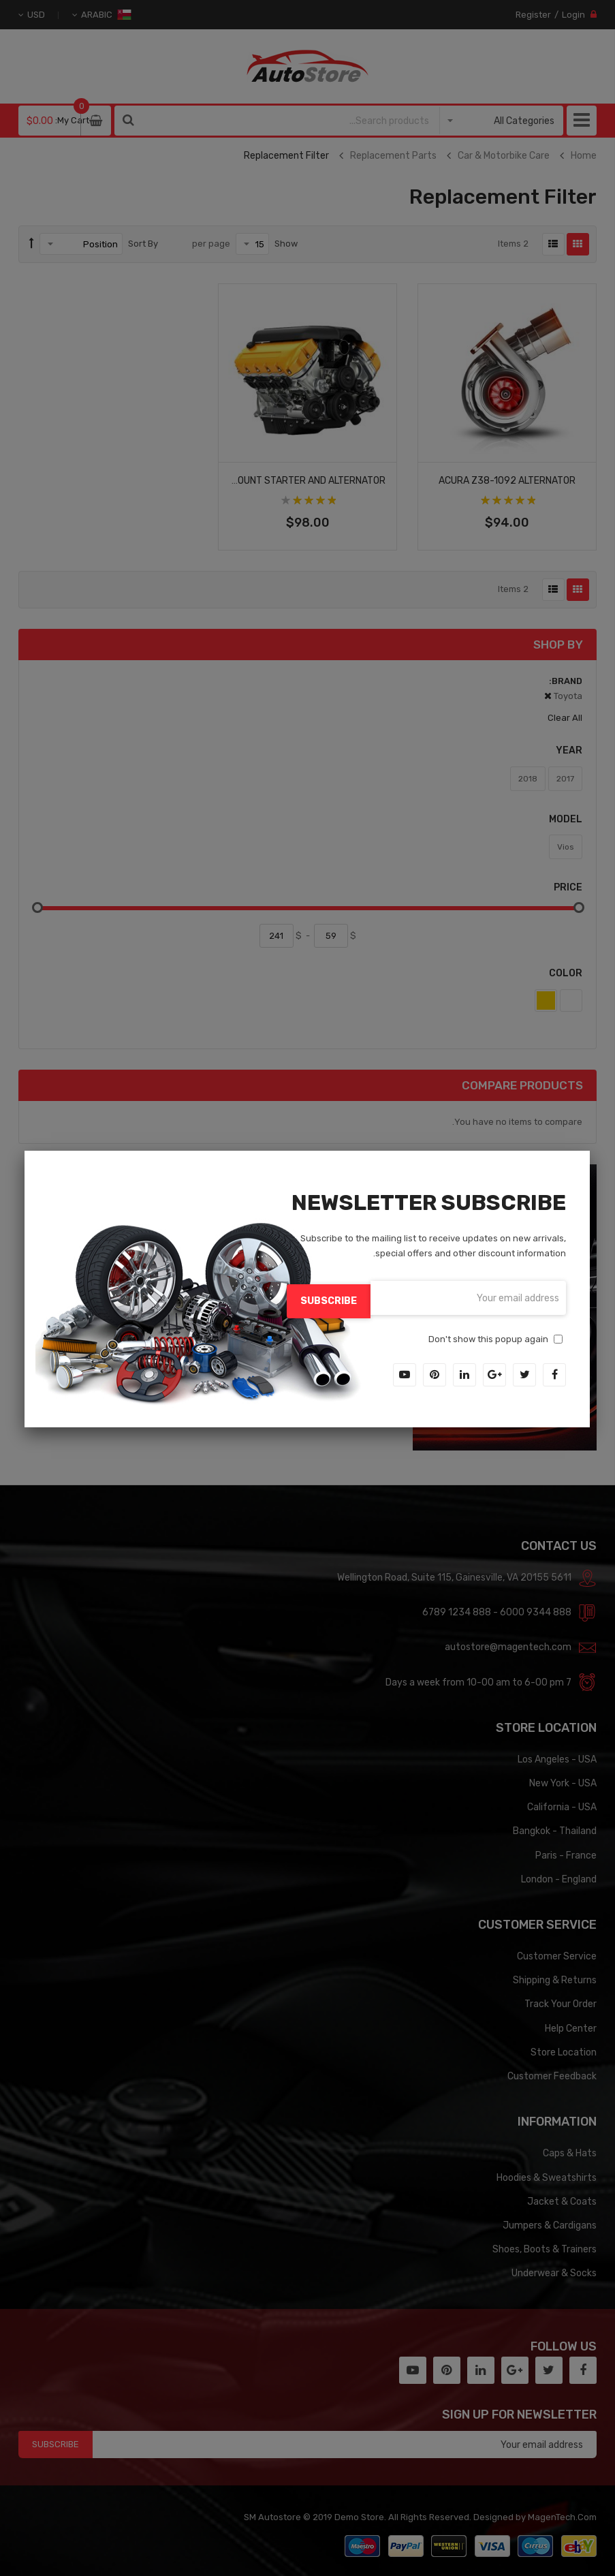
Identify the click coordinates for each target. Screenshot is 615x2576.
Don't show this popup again (488, 1336)
